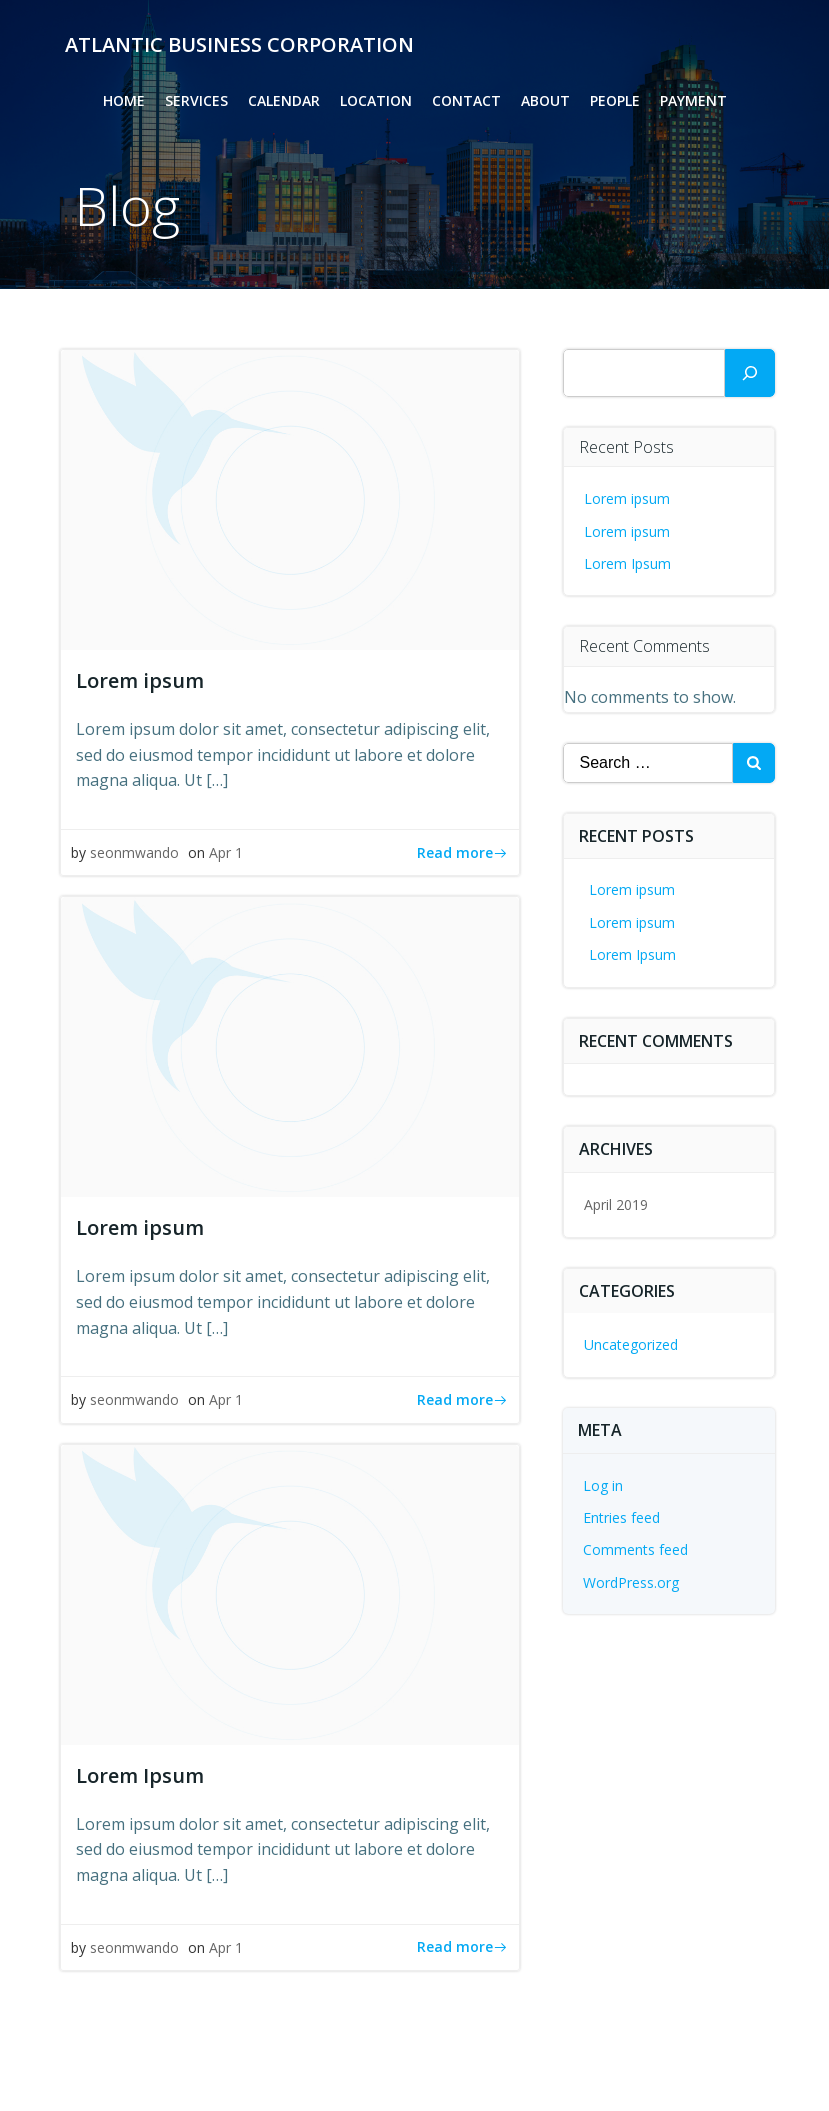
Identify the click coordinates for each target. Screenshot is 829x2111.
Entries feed (621, 1517)
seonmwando (134, 852)
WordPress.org (631, 1582)
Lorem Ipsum (627, 563)
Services (196, 100)
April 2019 (616, 1204)
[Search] (750, 373)
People (615, 100)
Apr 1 (226, 852)
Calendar (284, 100)
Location (376, 100)
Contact (466, 100)
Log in (603, 1485)
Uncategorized (631, 1344)
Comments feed (635, 1549)
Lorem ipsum (627, 498)
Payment (693, 100)
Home (124, 100)
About (545, 100)
